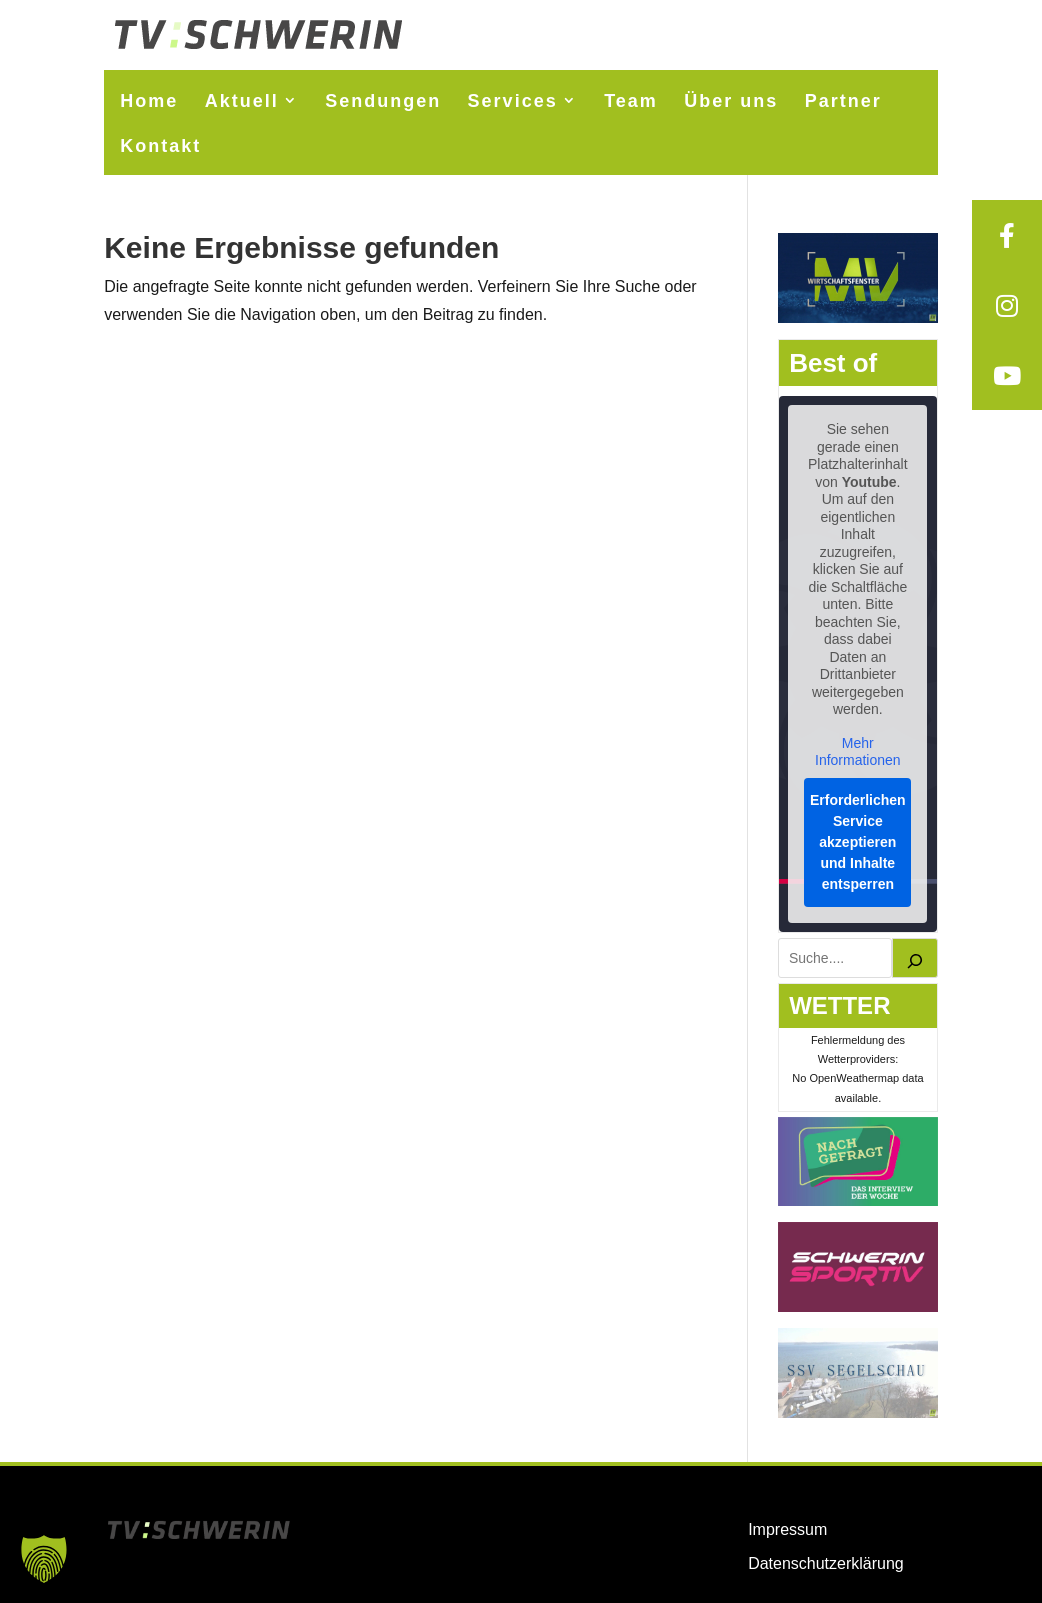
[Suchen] (915, 958)
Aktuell (242, 101)
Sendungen (383, 101)
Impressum (787, 1529)
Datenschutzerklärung (826, 1563)
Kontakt (160, 146)
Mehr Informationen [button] (858, 752)
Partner (843, 101)
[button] (44, 1559)
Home (149, 101)
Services (513, 101)
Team (631, 101)
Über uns (731, 101)
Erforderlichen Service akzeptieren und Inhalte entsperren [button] (858, 842)
